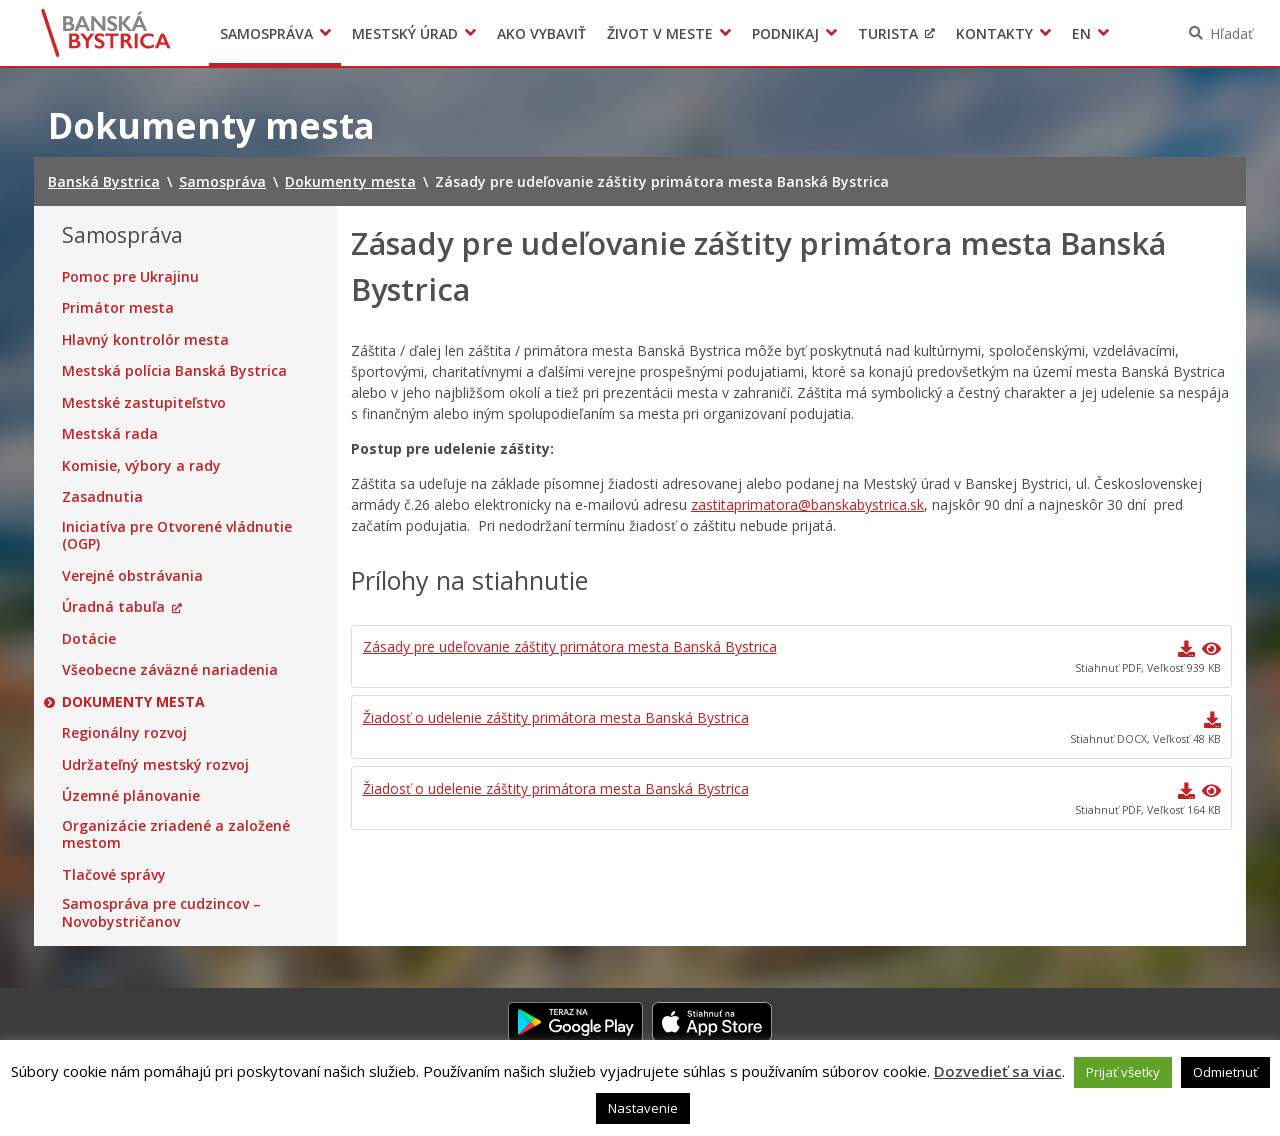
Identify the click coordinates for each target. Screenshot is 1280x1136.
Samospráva (266, 33)
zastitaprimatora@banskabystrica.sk (807, 504)
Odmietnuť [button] (1225, 1072)
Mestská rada (110, 434)
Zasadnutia (102, 497)
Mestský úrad (405, 33)
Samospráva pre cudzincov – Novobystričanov (161, 912)
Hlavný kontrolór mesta (145, 340)
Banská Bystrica (106, 33)
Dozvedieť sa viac (998, 1071)
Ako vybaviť (541, 33)
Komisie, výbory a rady (141, 466)
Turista (888, 33)
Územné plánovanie (131, 796)
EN (1081, 33)
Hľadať (1231, 33)
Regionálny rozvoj (124, 733)
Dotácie (89, 639)
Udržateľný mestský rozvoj (155, 765)
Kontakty (994, 33)
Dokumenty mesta (133, 702)
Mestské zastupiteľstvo (144, 403)
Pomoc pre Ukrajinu (130, 277)
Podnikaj (785, 33)
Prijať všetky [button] (1123, 1072)
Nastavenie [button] (643, 1108)
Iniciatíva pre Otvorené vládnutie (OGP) (177, 535)
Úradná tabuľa (113, 607)
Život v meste (660, 33)
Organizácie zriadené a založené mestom (176, 834)
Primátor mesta (118, 308)
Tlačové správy (114, 875)
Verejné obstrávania (132, 576)
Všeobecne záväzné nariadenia (170, 670)
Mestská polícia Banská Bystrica (174, 371)
